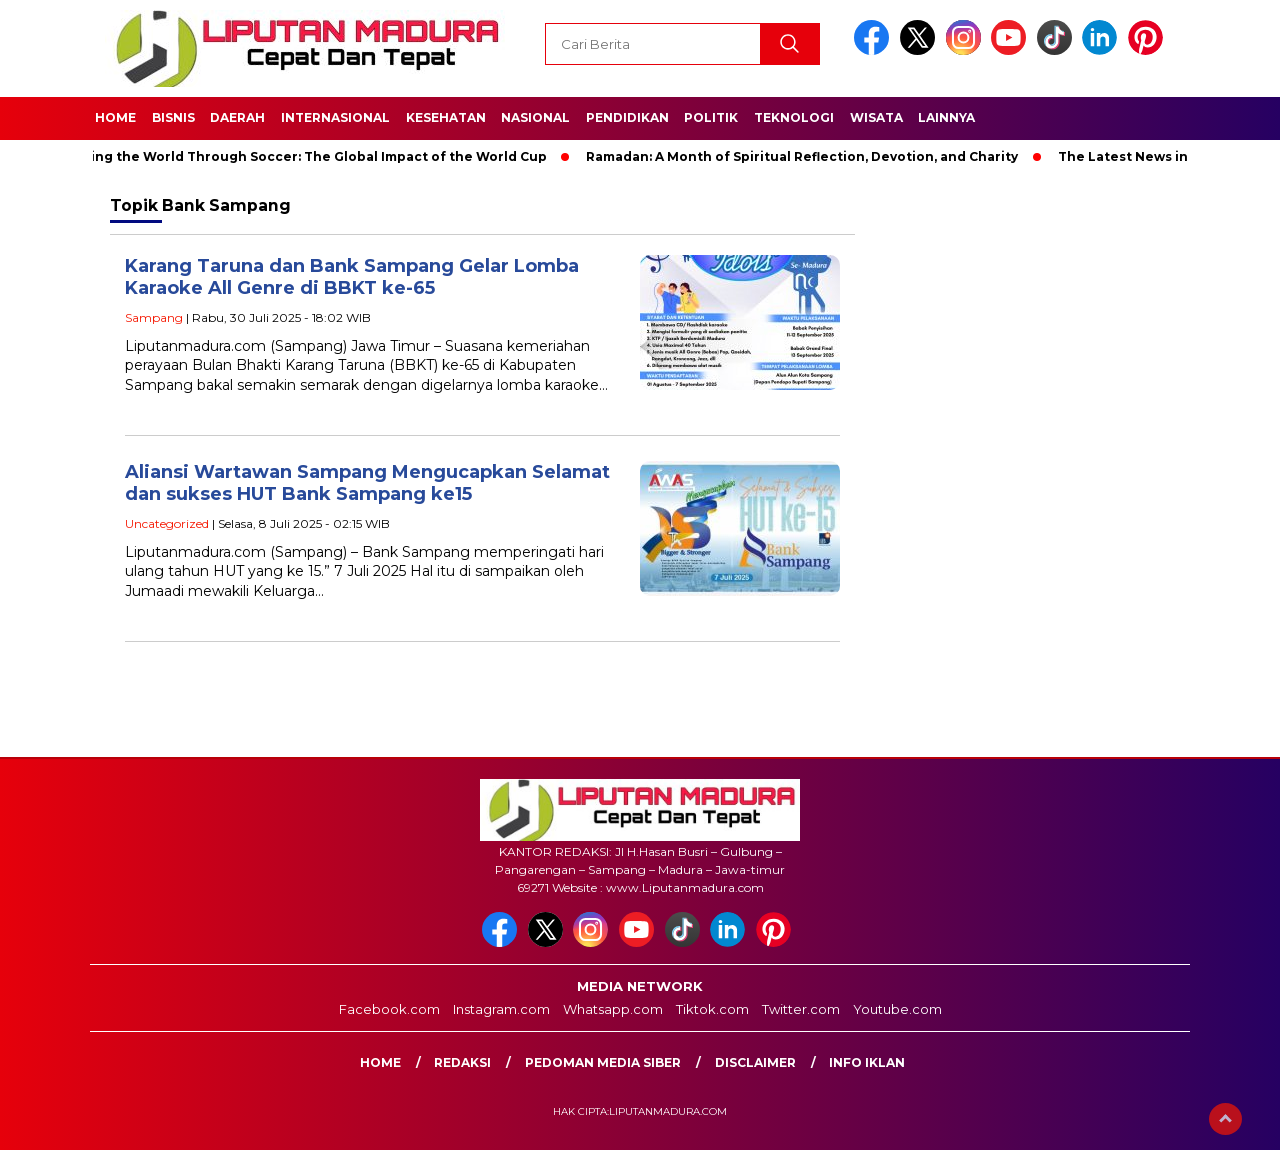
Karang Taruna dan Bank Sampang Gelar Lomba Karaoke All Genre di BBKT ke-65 (352, 277)
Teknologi (794, 117)
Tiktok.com (712, 1009)
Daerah (237, 117)
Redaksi (462, 1062)
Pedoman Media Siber (603, 1062)
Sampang (154, 317)
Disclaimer (755, 1062)
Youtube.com (897, 1009)
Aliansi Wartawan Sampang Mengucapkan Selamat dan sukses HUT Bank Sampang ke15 (367, 483)
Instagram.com (501, 1009)
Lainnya (946, 117)
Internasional (335, 117)
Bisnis (173, 117)
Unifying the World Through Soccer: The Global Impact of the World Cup (306, 156)
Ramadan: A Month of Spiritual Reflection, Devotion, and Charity (807, 156)
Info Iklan (867, 1062)
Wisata (876, 117)
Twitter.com (801, 1009)
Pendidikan (627, 117)
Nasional (535, 117)
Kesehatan (446, 117)
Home (115, 117)
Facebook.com (389, 1009)
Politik (711, 117)
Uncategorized (167, 523)
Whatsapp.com (613, 1009)
